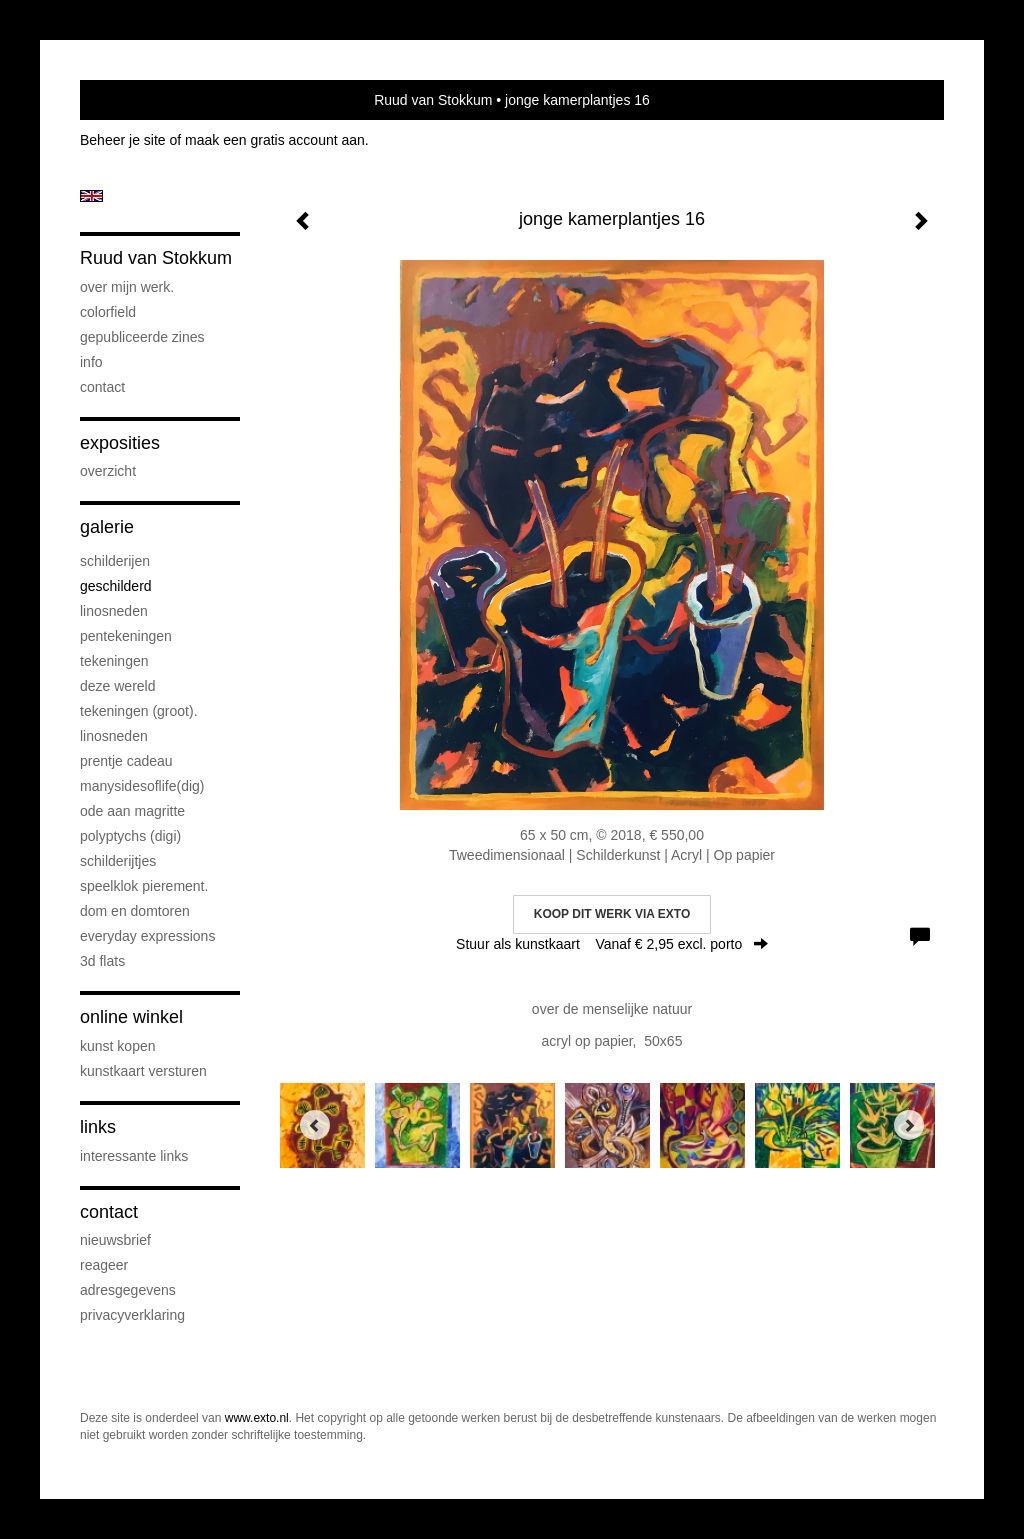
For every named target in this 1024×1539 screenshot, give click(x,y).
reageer (104, 1265)
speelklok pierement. (144, 886)
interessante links (134, 1156)
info (91, 362)
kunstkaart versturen (143, 1071)
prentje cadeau (126, 761)
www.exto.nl (257, 1418)
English (91, 196)
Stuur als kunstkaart (612, 944)
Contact (102, 387)
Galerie (107, 527)
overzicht (108, 471)
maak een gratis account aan (275, 140)
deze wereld (118, 686)
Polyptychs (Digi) (130, 836)
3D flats (102, 961)
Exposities (120, 443)
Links (98, 1127)
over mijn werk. (127, 287)
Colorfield (108, 312)
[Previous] (315, 1125)
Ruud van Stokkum (433, 100)
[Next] (909, 1125)
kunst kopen (118, 1046)
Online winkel (131, 1017)
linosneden (114, 611)
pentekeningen (126, 636)
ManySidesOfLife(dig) (142, 786)
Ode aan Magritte (132, 811)
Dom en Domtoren (135, 911)
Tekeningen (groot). (139, 711)
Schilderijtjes (118, 861)
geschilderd (116, 586)
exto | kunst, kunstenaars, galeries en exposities (136, 100)
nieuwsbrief (115, 1240)
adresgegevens (128, 1290)
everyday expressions (147, 936)
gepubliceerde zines (142, 337)
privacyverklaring (132, 1315)
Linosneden (114, 736)
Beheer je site (123, 140)
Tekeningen (114, 661)
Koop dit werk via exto (612, 914)
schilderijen (115, 561)
